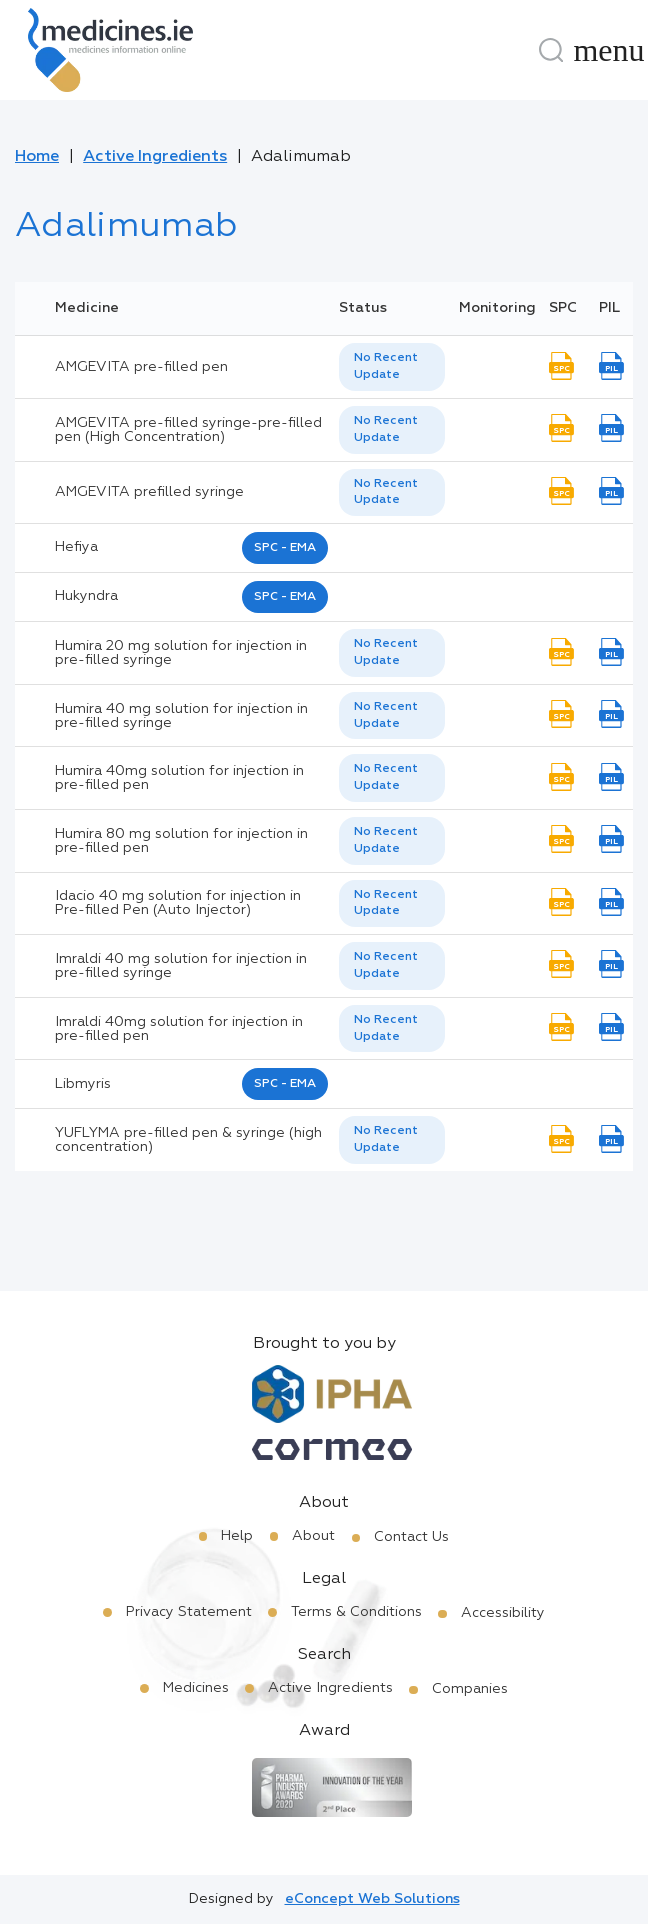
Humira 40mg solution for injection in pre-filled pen (179, 778)
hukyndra (86, 596)
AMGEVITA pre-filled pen (141, 367)
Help (237, 1536)
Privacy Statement (189, 1612)
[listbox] (392, 367)
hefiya (76, 547)
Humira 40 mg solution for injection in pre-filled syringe (181, 716)
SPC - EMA (285, 548)
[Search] (551, 50)
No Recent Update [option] (386, 366)
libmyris (83, 1084)
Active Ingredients (155, 157)
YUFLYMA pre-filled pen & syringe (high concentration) (188, 1140)
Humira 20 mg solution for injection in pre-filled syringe (181, 653)
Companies (470, 1689)
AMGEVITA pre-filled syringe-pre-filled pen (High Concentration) (188, 430)
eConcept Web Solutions (372, 1899)
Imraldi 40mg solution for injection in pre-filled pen (179, 1029)
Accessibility (503, 1613)
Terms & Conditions (356, 1612)
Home (37, 157)
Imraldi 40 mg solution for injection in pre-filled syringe (181, 966)
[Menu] (609, 50)
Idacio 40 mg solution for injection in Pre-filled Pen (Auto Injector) (178, 903)
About (313, 1536)
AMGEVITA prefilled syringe (149, 492)
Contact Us (411, 1537)
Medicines (196, 1688)
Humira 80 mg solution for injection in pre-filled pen (181, 841)
